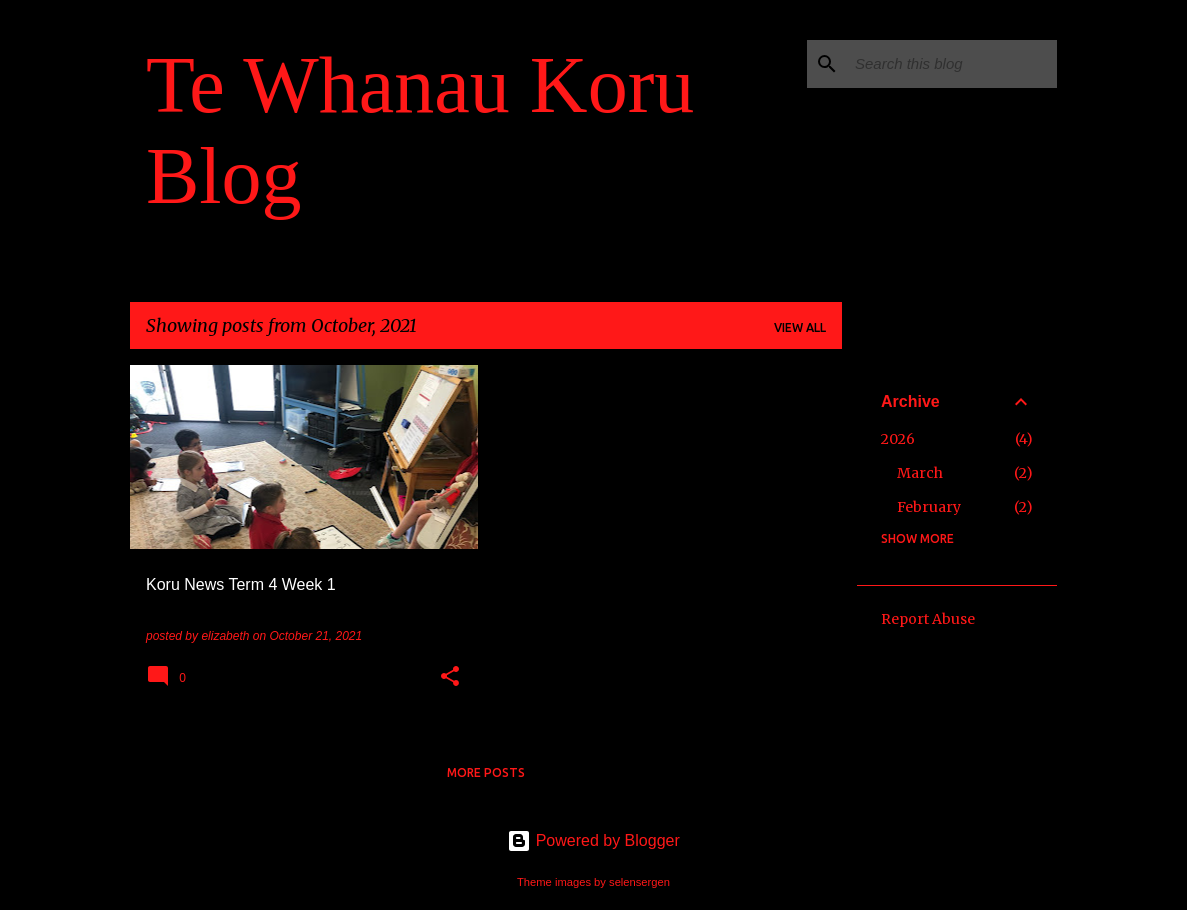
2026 (898, 439)
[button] (450, 678)
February (929, 507)
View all (800, 327)
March (920, 473)
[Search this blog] (952, 64)
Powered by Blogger (593, 840)
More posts (486, 772)
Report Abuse (928, 619)
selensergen (639, 882)
